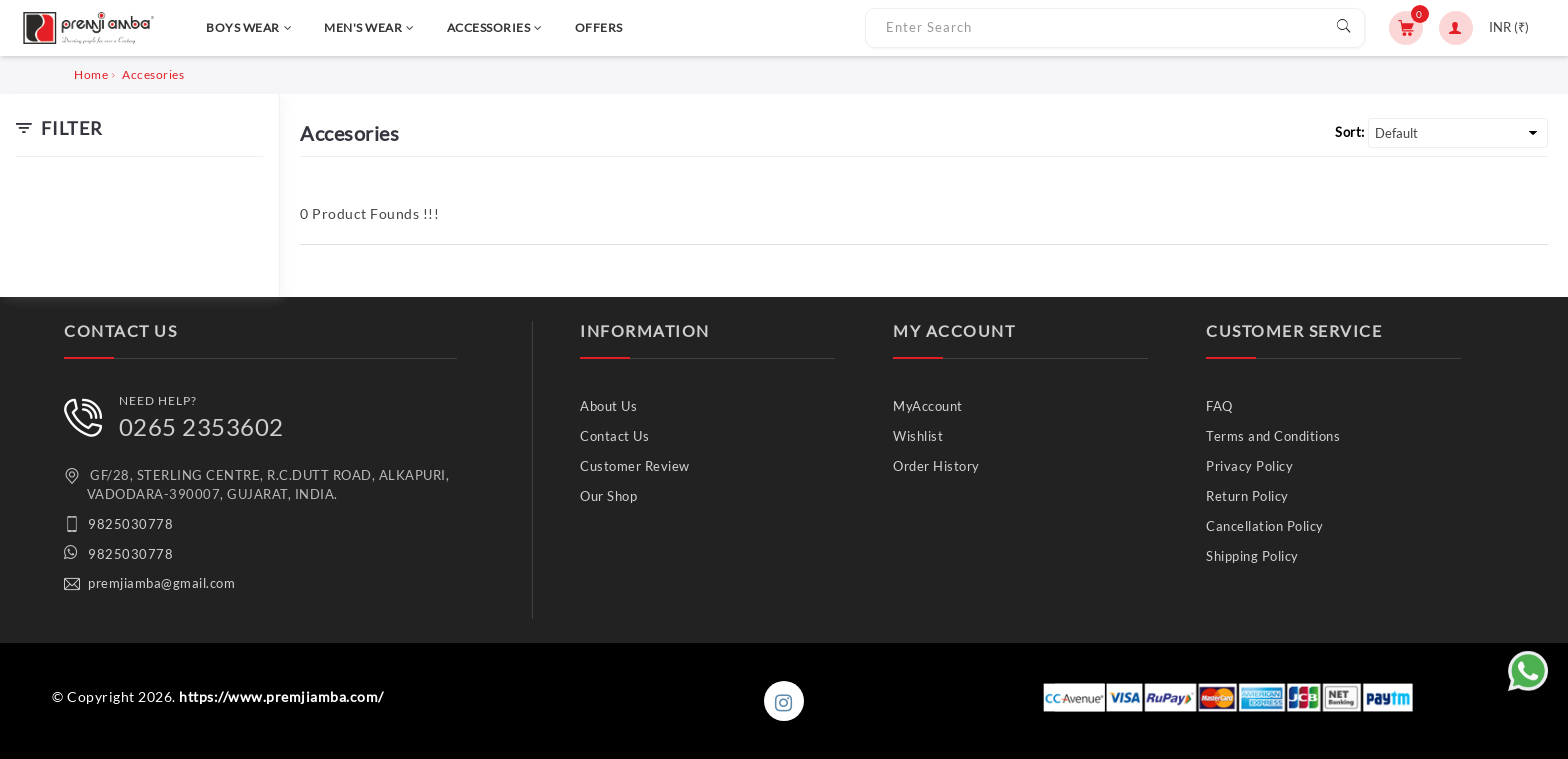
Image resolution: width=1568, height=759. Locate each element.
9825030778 (130, 524)
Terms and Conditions (1273, 436)
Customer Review (635, 466)
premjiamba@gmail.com (161, 583)
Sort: (1350, 132)
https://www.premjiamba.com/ (281, 696)
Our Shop (608, 496)
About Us (608, 406)
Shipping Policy (1252, 556)
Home (91, 74)
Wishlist (918, 436)
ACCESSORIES (495, 27)
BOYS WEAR (249, 27)
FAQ (1219, 406)
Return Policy (1247, 496)
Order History (936, 466)
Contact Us (614, 436)
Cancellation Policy (1265, 526)
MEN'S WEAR (369, 27)
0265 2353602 (201, 426)
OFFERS (599, 27)
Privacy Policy (1249, 466)
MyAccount (928, 406)
